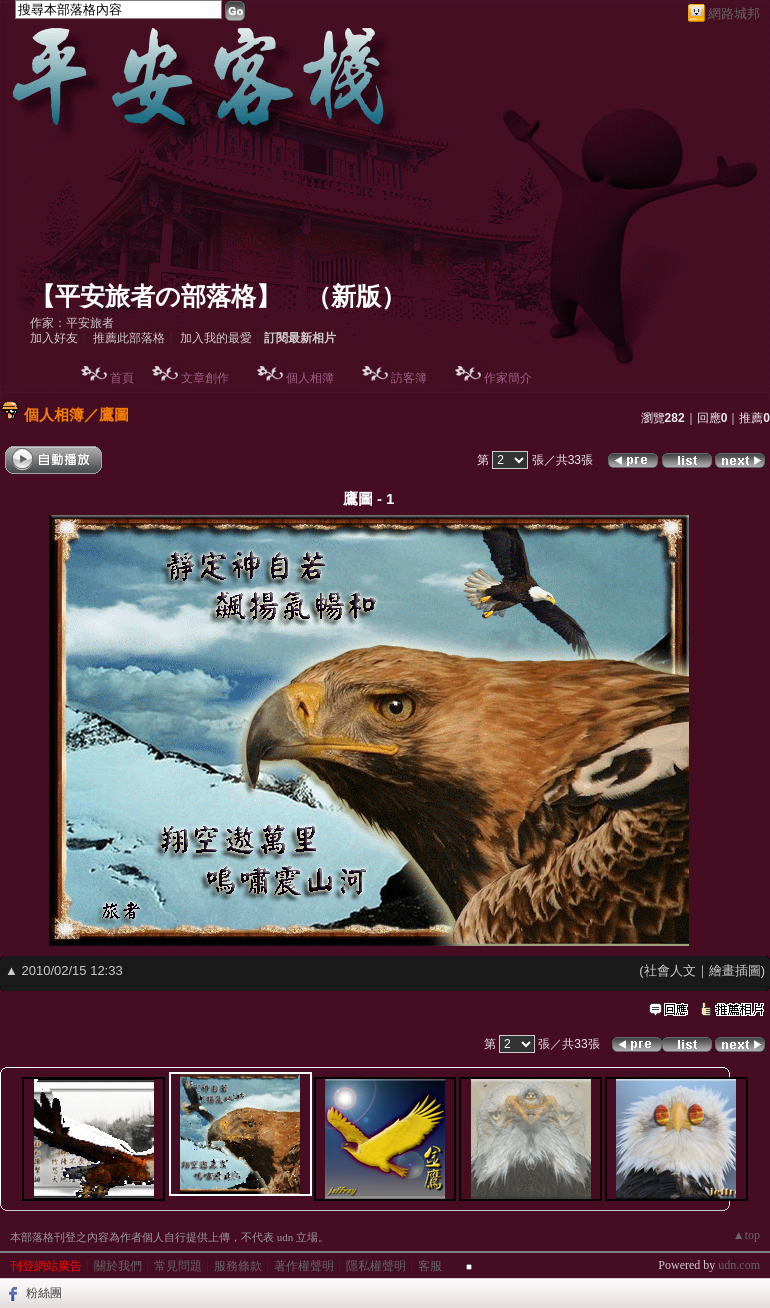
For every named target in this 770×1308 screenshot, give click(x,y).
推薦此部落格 (129, 338)
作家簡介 (508, 378)
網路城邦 (734, 13)
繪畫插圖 (735, 970)
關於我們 (118, 1266)
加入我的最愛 (216, 338)
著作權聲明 (304, 1266)
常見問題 (178, 1266)
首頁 (122, 378)
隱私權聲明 (376, 1266)
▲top (746, 1235)
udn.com (739, 1265)
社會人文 (670, 970)
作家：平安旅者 (72, 323)
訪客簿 (409, 378)
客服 (430, 1266)
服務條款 (238, 1266)
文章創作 (205, 378)
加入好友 (54, 338)
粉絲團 (44, 1293)
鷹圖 (114, 414)
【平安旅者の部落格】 (155, 296)
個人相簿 (310, 378)
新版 (356, 296)
